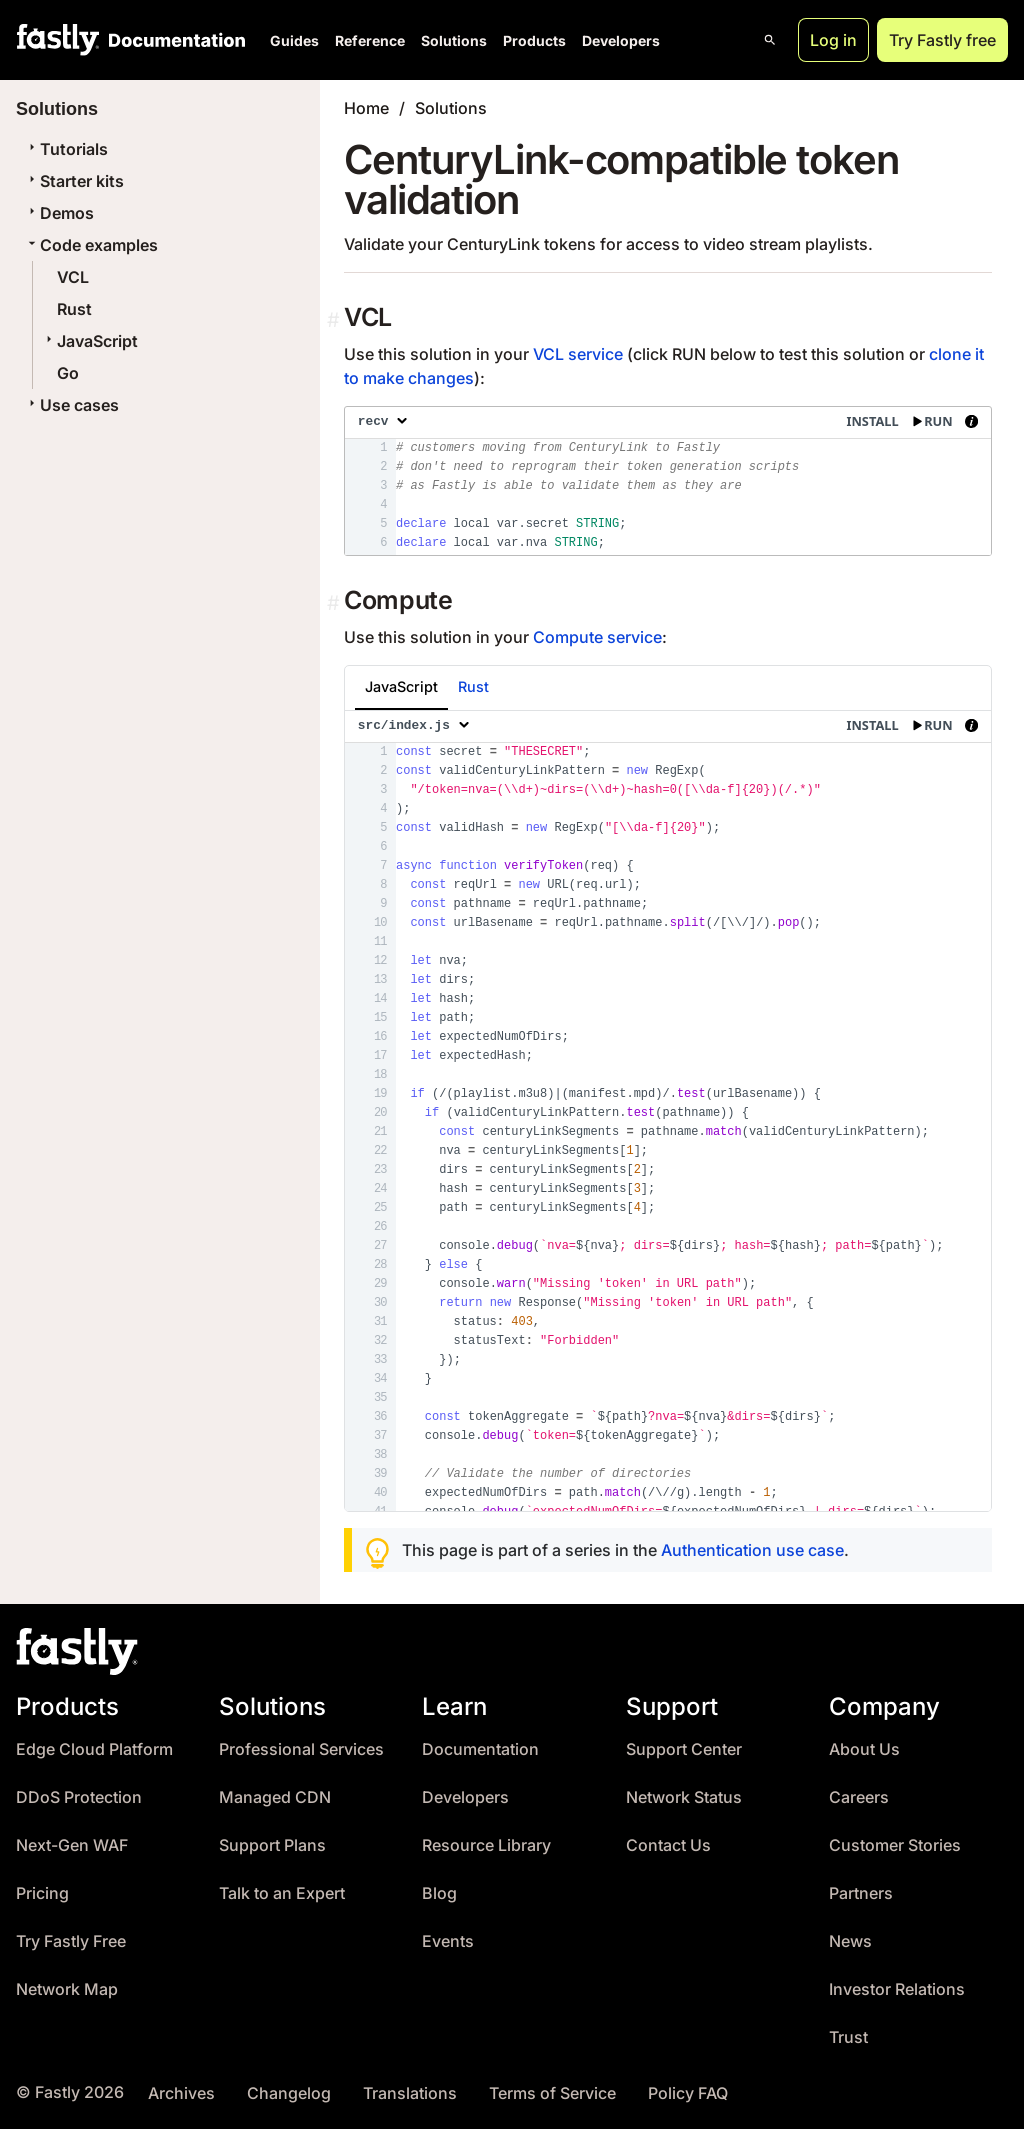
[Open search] (770, 40)
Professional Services (301, 1749)
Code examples (91, 245)
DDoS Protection (79, 1797)
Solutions (454, 40)
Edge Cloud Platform (94, 1749)
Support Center (684, 1749)
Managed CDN (275, 1797)
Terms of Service (552, 2093)
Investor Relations (897, 1989)
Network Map (67, 1989)
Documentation (480, 1749)
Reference (370, 40)
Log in (833, 40)
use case (810, 1550)
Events (448, 1941)
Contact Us (668, 1845)
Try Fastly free (942, 40)
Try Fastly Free (71, 1941)
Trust (848, 2037)
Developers (621, 40)
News (850, 1941)
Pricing (42, 1893)
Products (534, 40)
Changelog (289, 2093)
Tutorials (66, 149)
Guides (294, 40)
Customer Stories (895, 1845)
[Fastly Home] (58, 40)
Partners (861, 1893)
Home (366, 108)
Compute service (597, 637)
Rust (74, 309)
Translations (410, 2093)
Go (68, 373)
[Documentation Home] (173, 40)
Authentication (716, 1550)
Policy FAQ (688, 2093)
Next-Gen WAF (72, 1845)
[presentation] (668, 481)
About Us (864, 1749)
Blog (439, 1893)
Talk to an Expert (282, 1893)
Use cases (71, 405)
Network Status (684, 1797)
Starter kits (74, 181)
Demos (59, 213)
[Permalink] (335, 320)
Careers (859, 1797)
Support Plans (272, 1845)
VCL (73, 277)
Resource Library (486, 1845)
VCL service (578, 354)
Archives (181, 2093)
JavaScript (89, 341)
